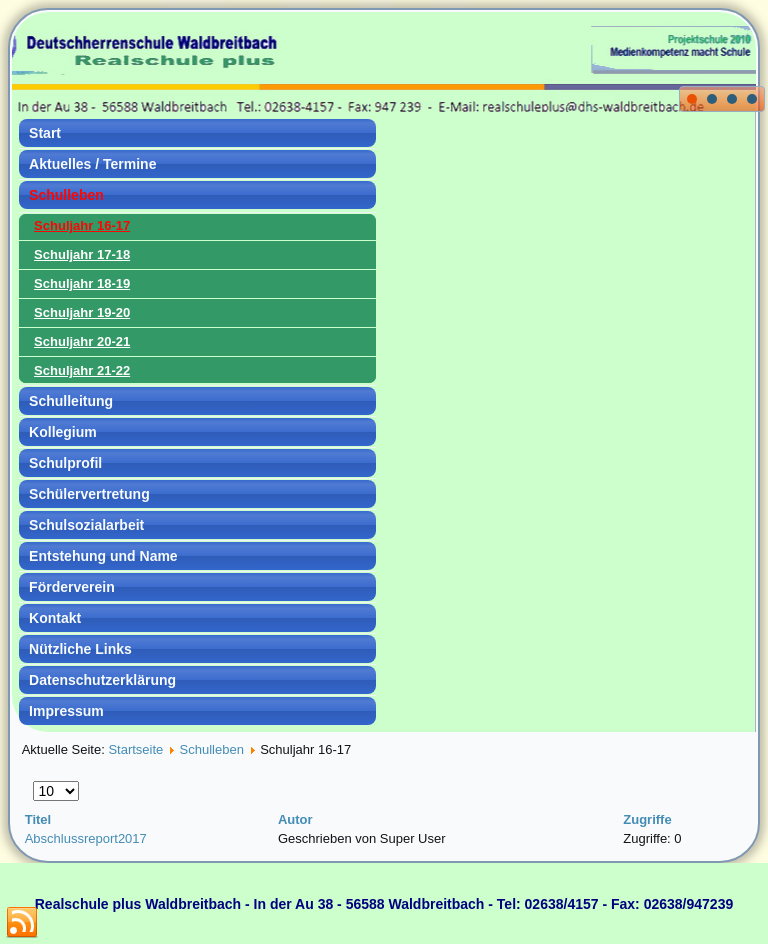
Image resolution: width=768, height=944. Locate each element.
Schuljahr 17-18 (82, 254)
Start (45, 133)
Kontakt (55, 618)
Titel (38, 819)
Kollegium (63, 432)
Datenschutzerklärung (102, 680)
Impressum (66, 711)
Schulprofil (65, 463)
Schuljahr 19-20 (82, 312)
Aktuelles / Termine (92, 164)
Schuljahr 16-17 (82, 225)
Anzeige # (33, 781)
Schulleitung (71, 401)
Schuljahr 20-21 (82, 341)
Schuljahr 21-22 (82, 370)
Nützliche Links (80, 649)
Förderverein (72, 587)
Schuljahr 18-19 (82, 283)
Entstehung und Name (103, 556)
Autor (295, 819)
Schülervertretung (89, 494)
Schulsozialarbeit (86, 525)
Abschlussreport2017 (86, 838)
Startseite (135, 749)
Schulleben (66, 195)
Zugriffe (647, 819)
